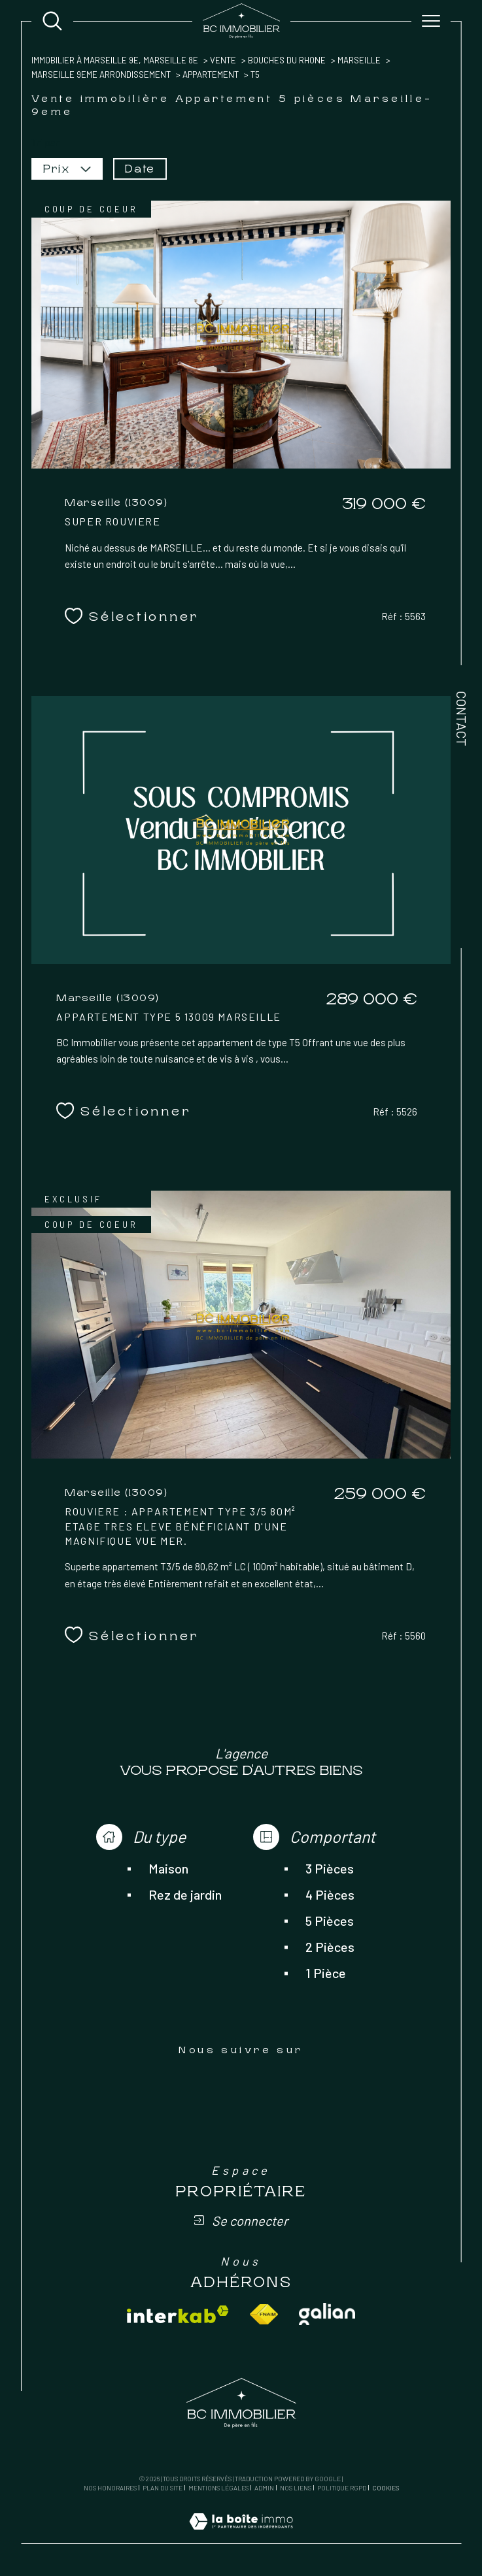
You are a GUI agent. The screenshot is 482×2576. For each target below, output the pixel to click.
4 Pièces (329, 1894)
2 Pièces (329, 1947)
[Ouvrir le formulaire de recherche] (52, 20)
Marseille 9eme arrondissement (101, 74)
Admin (264, 2488)
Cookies (385, 2488)
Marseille (359, 60)
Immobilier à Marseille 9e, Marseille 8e (114, 60)
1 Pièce (325, 1973)
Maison (168, 1868)
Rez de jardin (185, 1894)
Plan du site (162, 2488)
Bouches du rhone (287, 60)
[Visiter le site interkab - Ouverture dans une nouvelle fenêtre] (178, 2314)
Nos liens (295, 2488)
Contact (462, 718)
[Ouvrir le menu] (431, 21)
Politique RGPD (341, 2488)
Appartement (210, 74)
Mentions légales (218, 2488)
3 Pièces (329, 1868)
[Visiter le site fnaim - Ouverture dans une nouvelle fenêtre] (264, 2314)
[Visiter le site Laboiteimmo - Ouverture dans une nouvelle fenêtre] (241, 2536)
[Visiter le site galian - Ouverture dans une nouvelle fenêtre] (327, 2314)
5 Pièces (329, 1920)
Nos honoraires (110, 2488)
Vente (223, 60)
